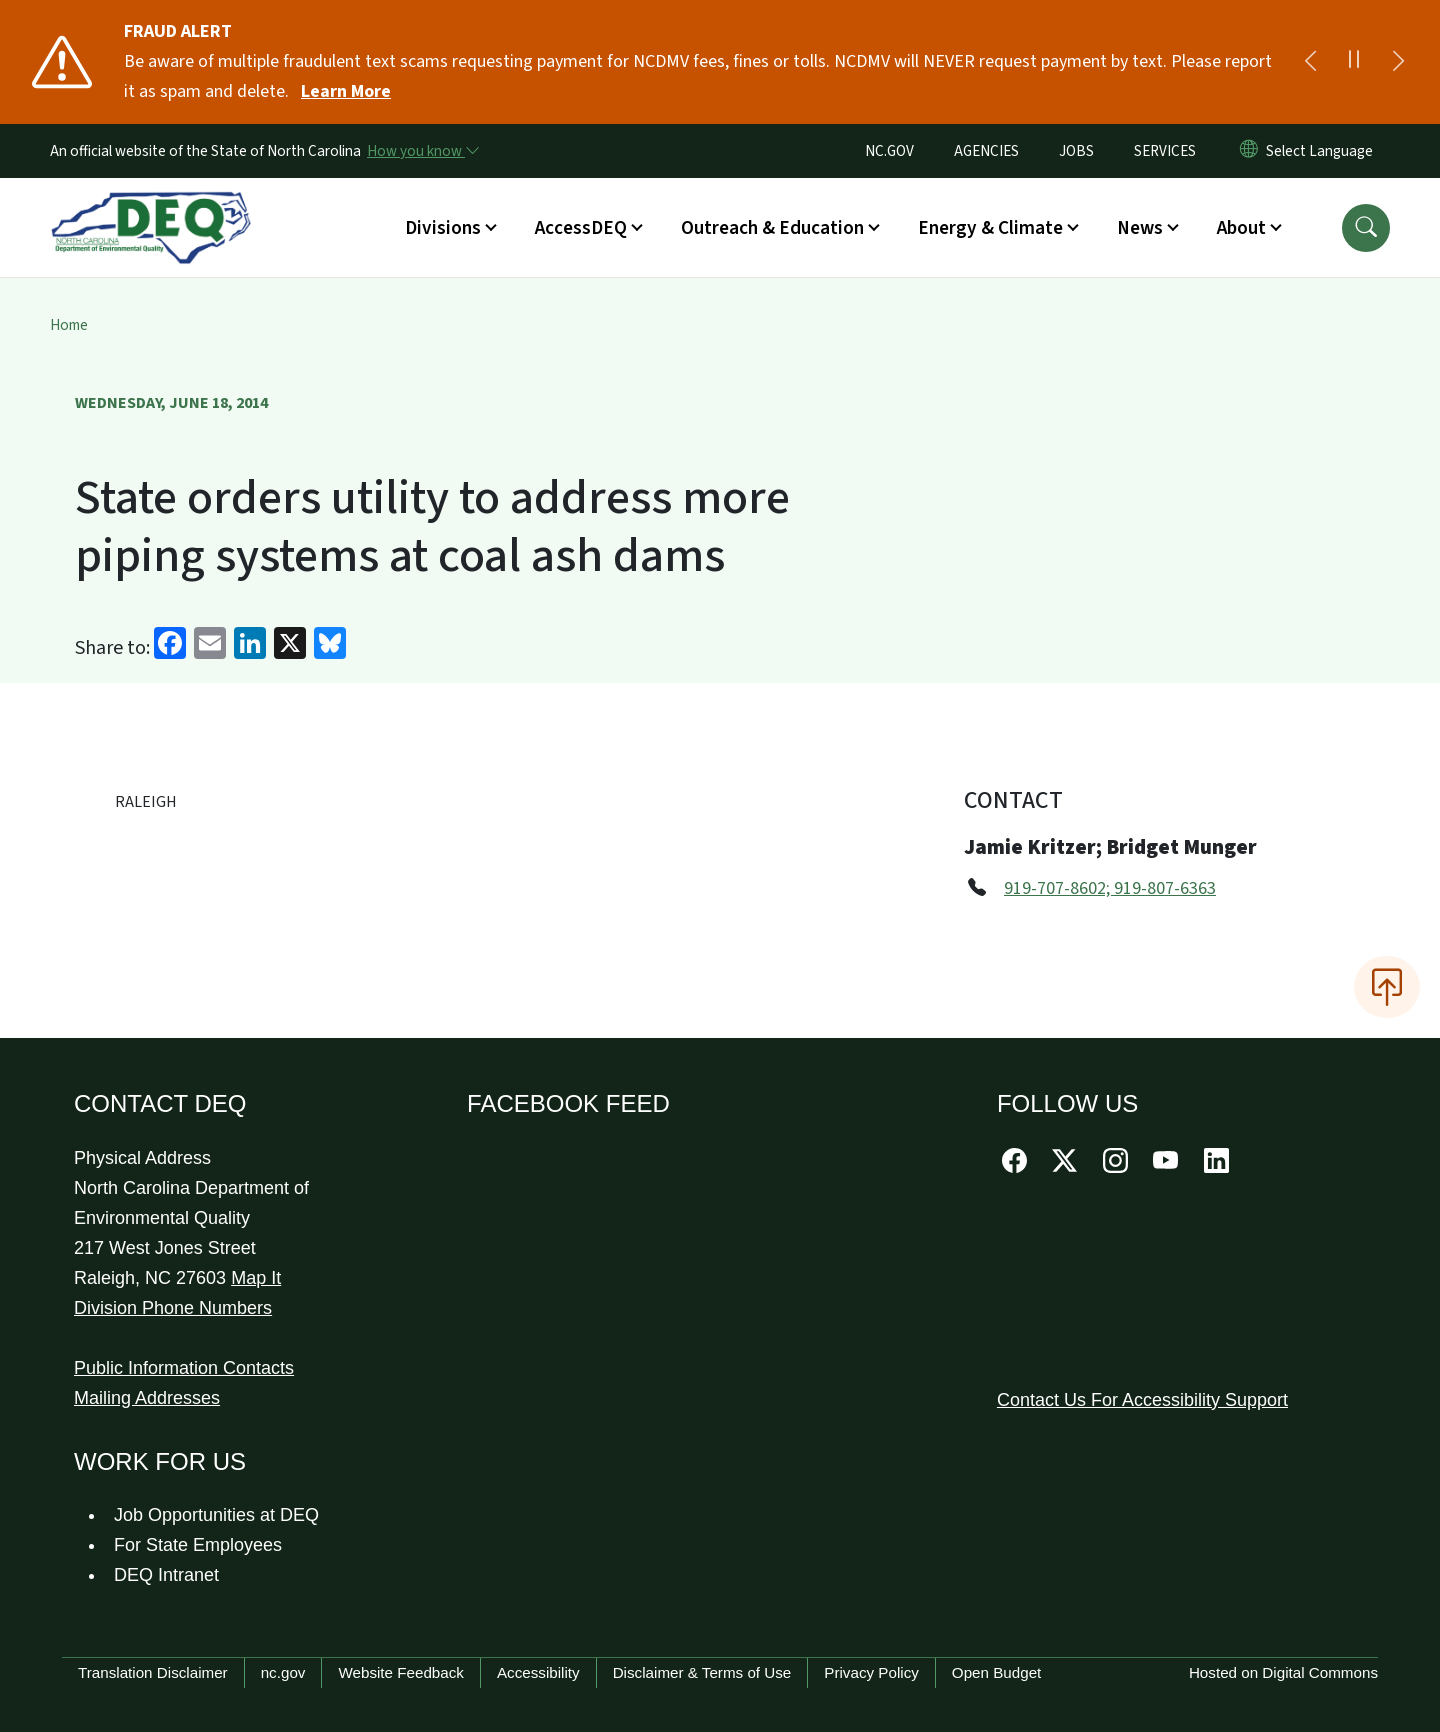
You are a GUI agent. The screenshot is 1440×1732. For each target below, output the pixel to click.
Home (69, 325)
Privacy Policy (871, 1672)
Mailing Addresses (147, 1398)
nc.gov (283, 1672)
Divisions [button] (443, 228)
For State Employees (198, 1545)
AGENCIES (986, 151)
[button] (1366, 228)
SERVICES (1165, 151)
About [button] (1241, 228)
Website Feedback (401, 1672)
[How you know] (422, 151)
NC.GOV (889, 151)
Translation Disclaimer (153, 1672)
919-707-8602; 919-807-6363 (1110, 888)
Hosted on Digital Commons (1283, 1672)
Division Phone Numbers (173, 1308)
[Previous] (1310, 62)
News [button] (1140, 228)
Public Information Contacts (184, 1368)
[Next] (1398, 62)
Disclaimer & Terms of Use (702, 1672)
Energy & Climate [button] (990, 228)
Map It (256, 1278)
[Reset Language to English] (1249, 151)
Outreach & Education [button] (772, 228)
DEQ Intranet (166, 1575)
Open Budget (997, 1672)
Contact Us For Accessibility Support (1142, 1400)
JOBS (1076, 151)
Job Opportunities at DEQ (216, 1515)
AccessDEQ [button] (581, 228)
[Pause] (1354, 62)
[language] (1323, 151)
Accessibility (538, 1672)
